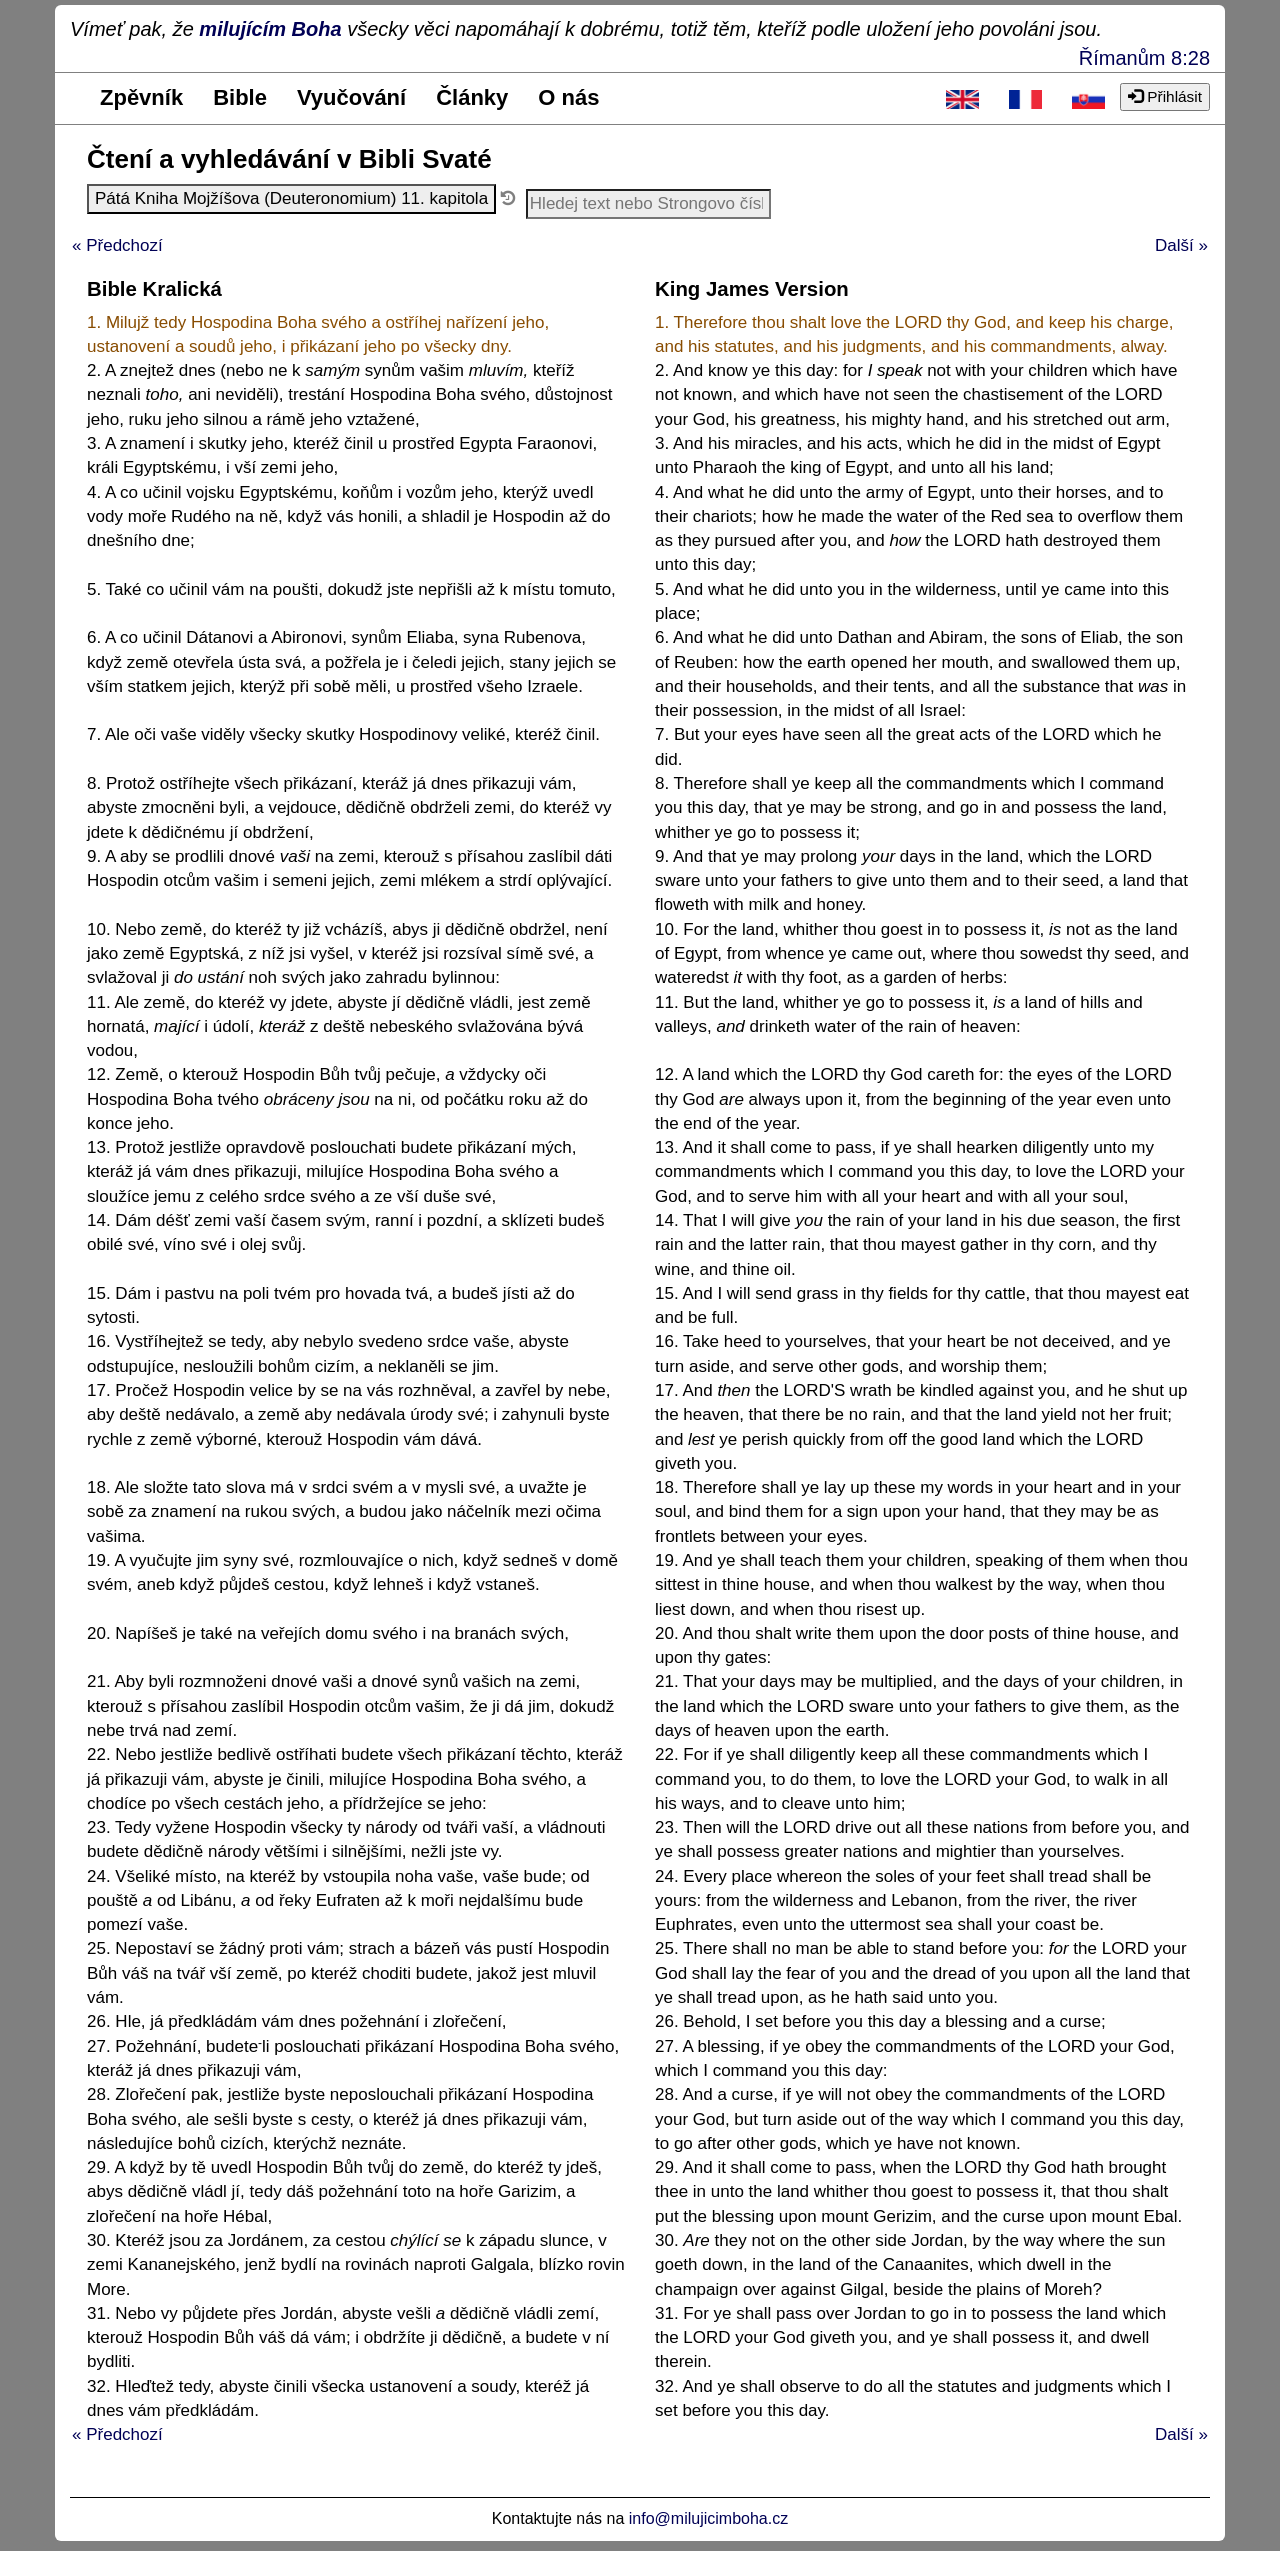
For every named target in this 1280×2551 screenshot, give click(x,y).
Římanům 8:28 (1144, 58)
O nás (568, 97)
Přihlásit (1165, 96)
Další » (1181, 245)
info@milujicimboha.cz (708, 2518)
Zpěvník (141, 97)
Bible (240, 97)
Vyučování (351, 97)
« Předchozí (117, 245)
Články (472, 97)
